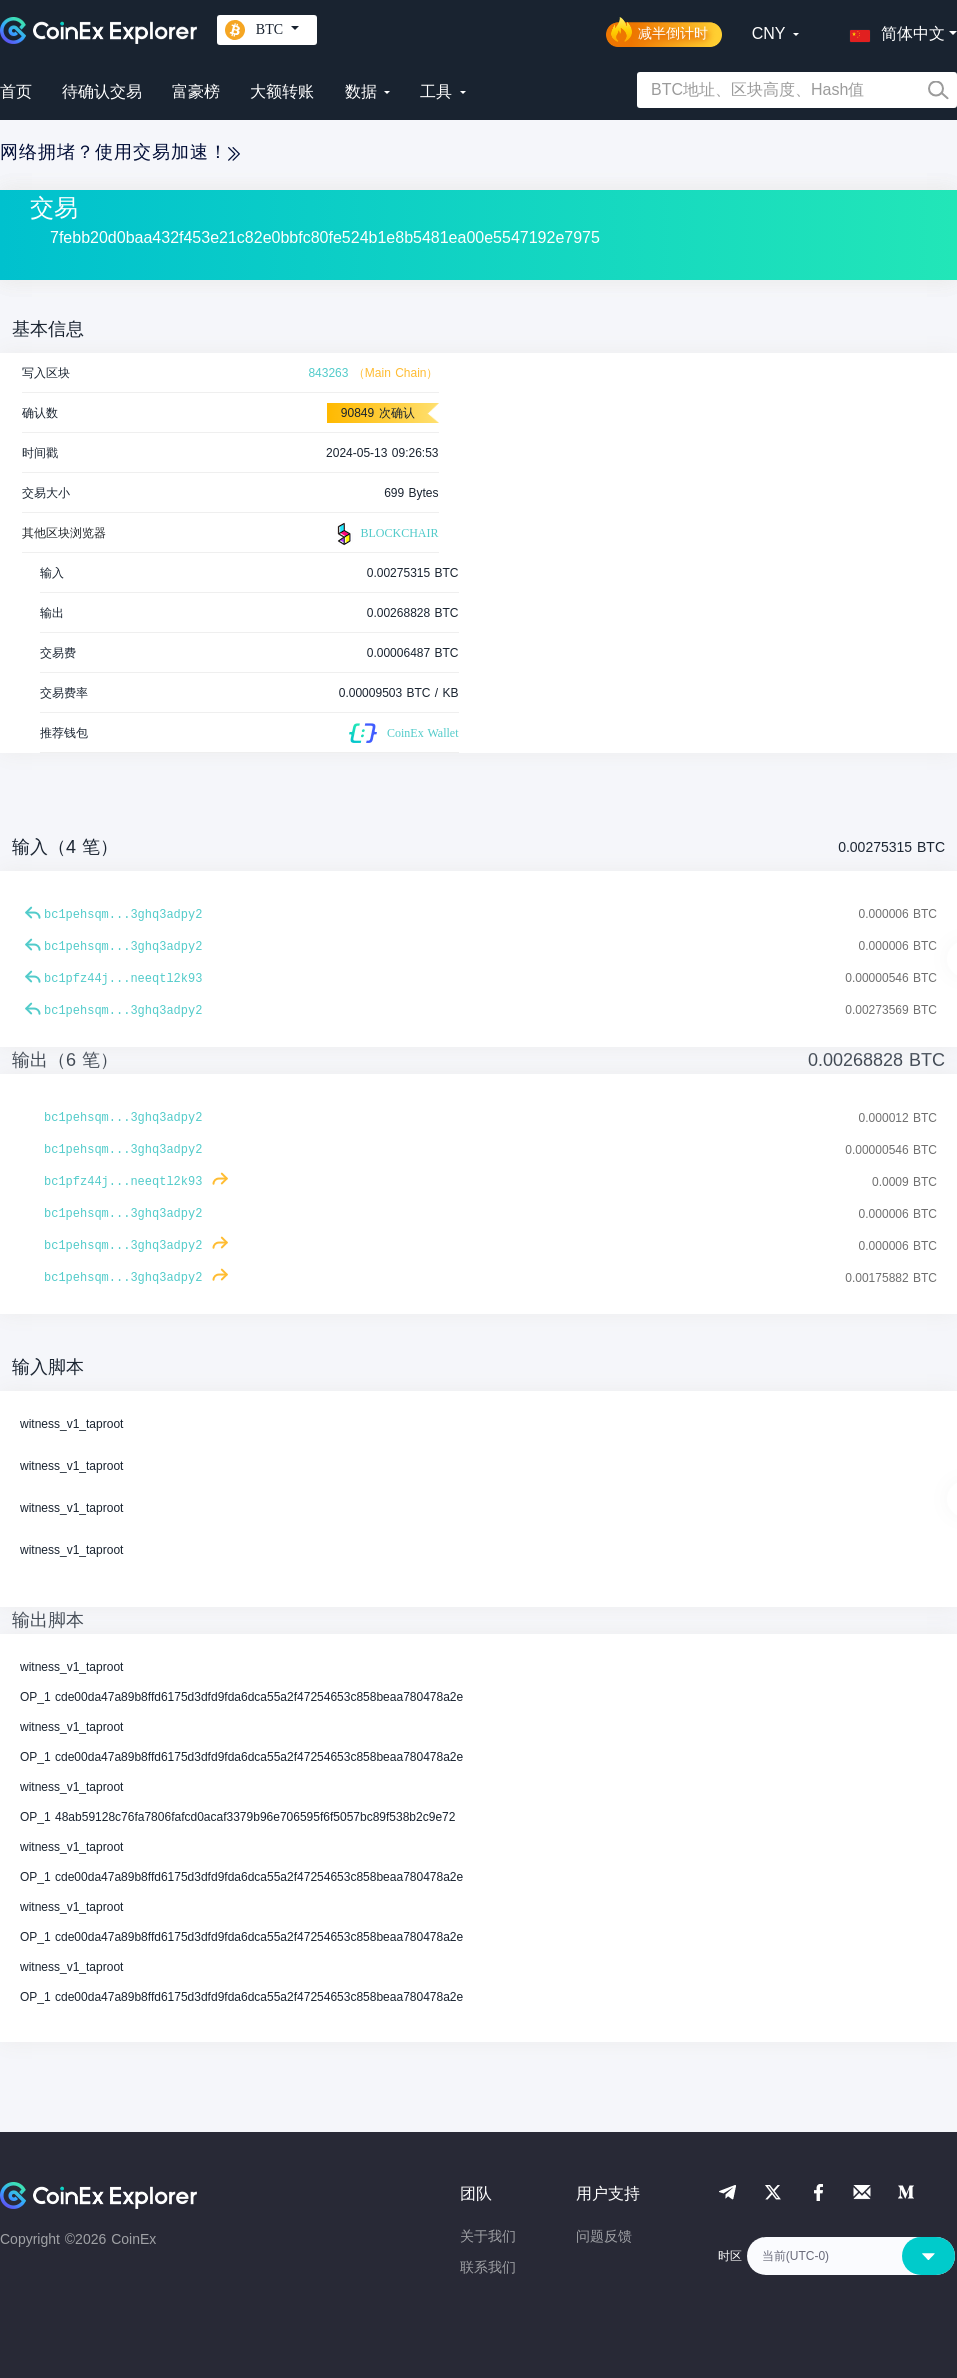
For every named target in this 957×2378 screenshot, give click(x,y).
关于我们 (488, 2236)
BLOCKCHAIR (385, 534)
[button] (893, 30)
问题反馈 (604, 2236)
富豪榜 (196, 91)
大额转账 (282, 91)
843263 (328, 373)
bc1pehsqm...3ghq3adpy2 (123, 915)
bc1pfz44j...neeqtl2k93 (123, 979)
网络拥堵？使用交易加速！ (120, 152)
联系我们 (488, 2267)
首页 (16, 91)
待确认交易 (102, 91)
